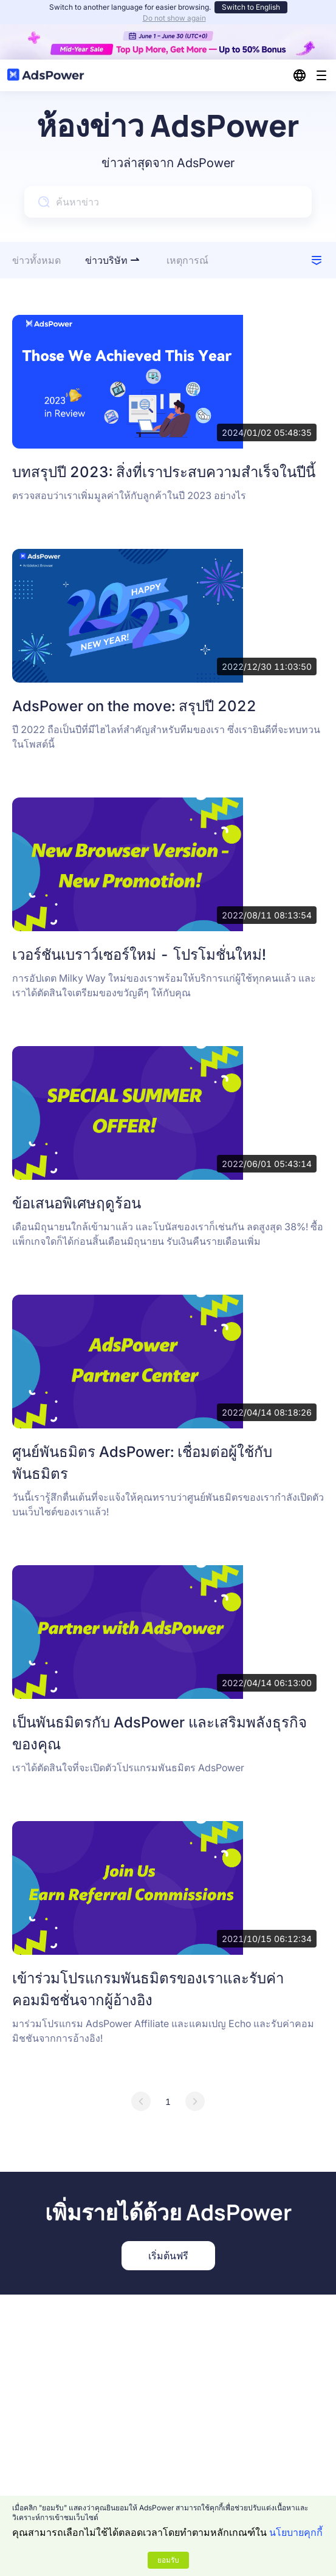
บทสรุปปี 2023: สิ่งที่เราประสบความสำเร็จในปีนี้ (163, 472)
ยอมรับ (168, 2559)
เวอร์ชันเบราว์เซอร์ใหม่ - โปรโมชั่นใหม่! (139, 954)
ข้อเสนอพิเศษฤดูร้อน (76, 1203)
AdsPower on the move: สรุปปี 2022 (134, 706)
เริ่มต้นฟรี (168, 2256)
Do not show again (174, 17)
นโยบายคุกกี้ (296, 2532)
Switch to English (251, 7)
